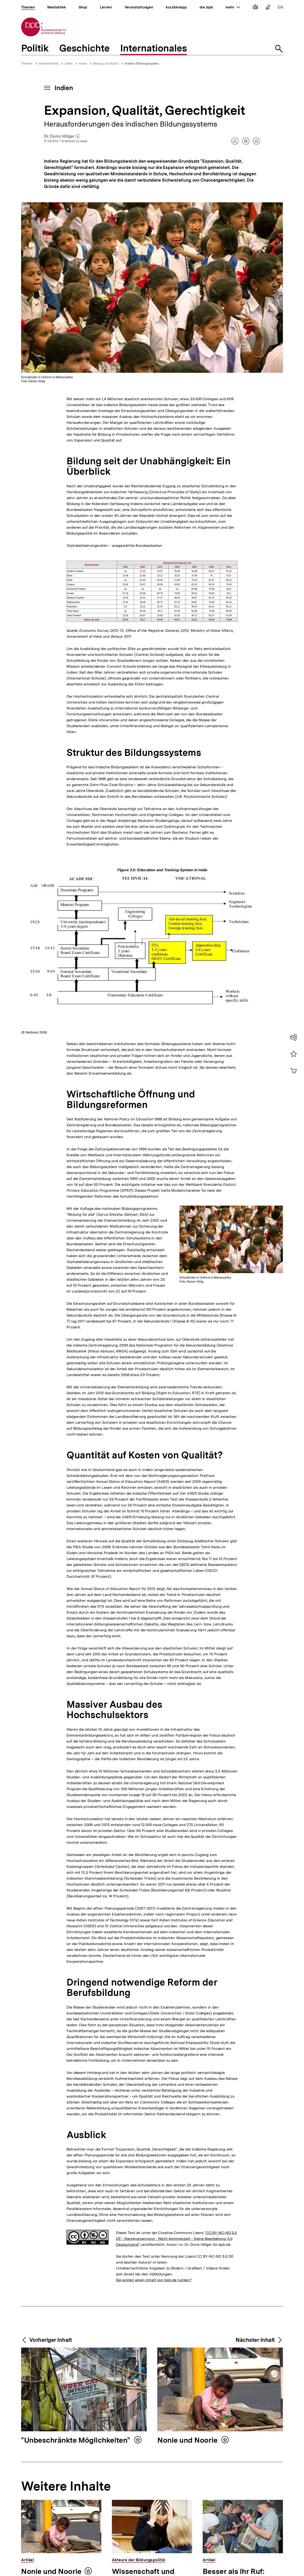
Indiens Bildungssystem (142, 63)
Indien (83, 63)
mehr (232, 7)
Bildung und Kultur (106, 63)
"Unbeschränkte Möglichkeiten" (76, 2440)
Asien (68, 63)
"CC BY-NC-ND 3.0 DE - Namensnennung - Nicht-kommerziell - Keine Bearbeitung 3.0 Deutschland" (176, 2238)
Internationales (48, 63)
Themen (26, 63)
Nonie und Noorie (188, 2440)
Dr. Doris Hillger (62, 136)
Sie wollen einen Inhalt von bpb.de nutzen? (154, 2280)
